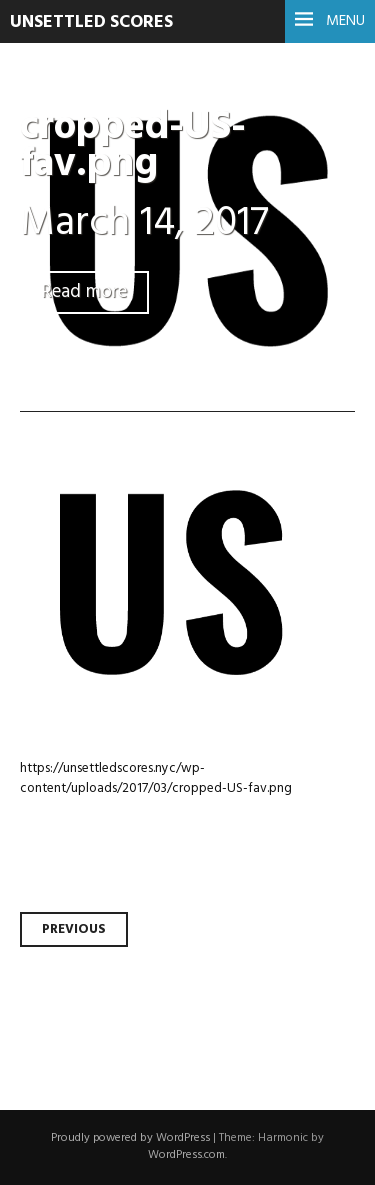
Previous (74, 929)
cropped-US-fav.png (133, 146)
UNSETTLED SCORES (91, 22)
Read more (84, 292)
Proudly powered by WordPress (130, 1138)
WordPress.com (186, 1155)
